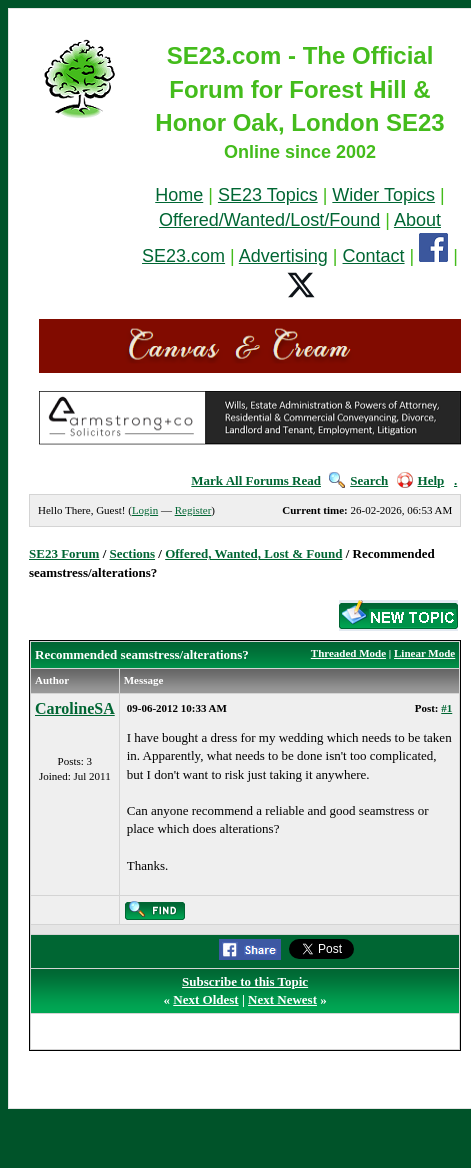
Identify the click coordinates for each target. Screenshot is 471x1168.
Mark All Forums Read (256, 480)
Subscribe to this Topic (245, 981)
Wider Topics (383, 195)
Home (179, 195)
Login (145, 510)
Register (193, 510)
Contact (374, 256)
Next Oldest (205, 999)
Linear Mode (424, 653)
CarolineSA (75, 708)
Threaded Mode (348, 653)
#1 (446, 708)
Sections (133, 553)
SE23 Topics (268, 195)
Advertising (283, 256)
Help (421, 480)
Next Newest (282, 999)
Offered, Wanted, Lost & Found (253, 553)
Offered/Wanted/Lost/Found (269, 220)
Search (358, 480)
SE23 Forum (64, 553)
